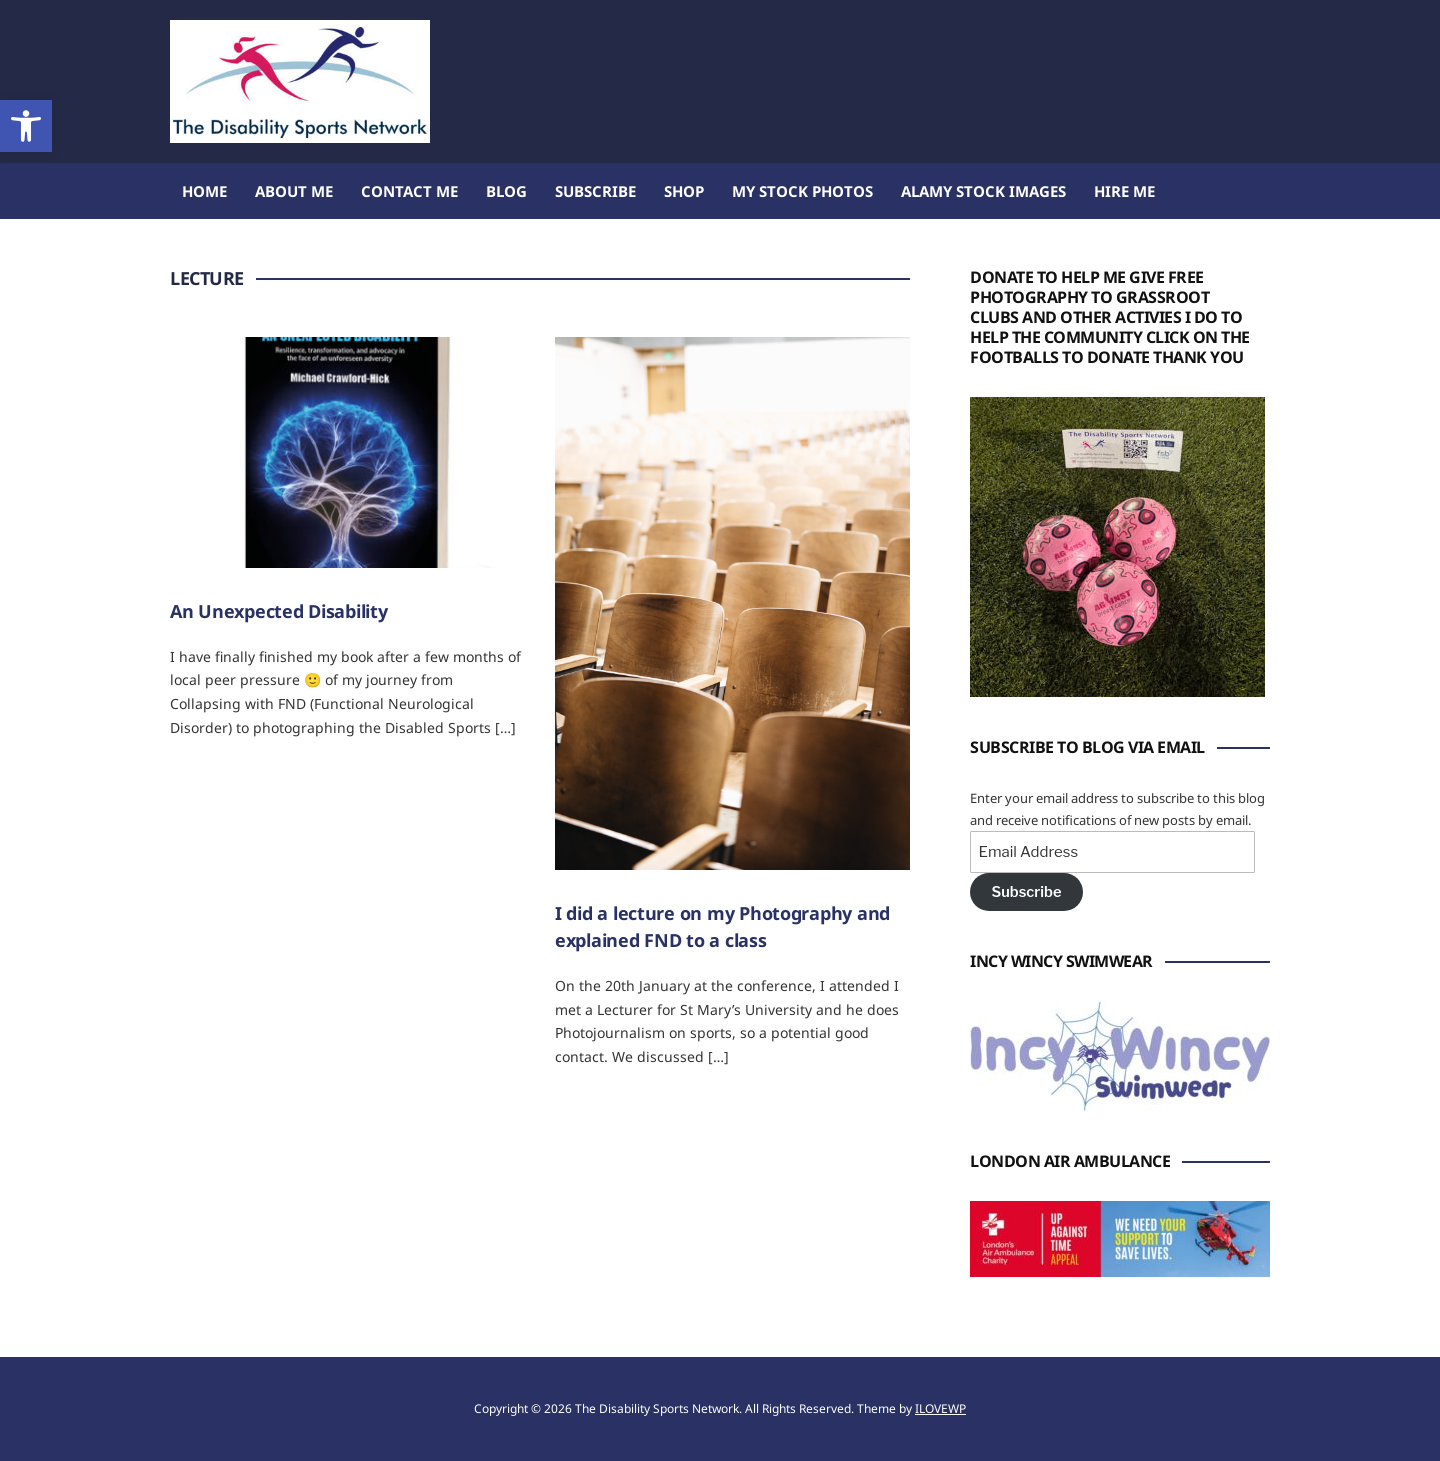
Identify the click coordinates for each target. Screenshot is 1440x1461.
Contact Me (409, 191)
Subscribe (595, 191)
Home (204, 191)
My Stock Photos (802, 191)
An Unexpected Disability (279, 611)
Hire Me (1124, 191)
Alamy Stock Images (983, 191)
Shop (684, 191)
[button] (26, 126)
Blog (506, 191)
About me (294, 191)
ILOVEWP (940, 1408)
